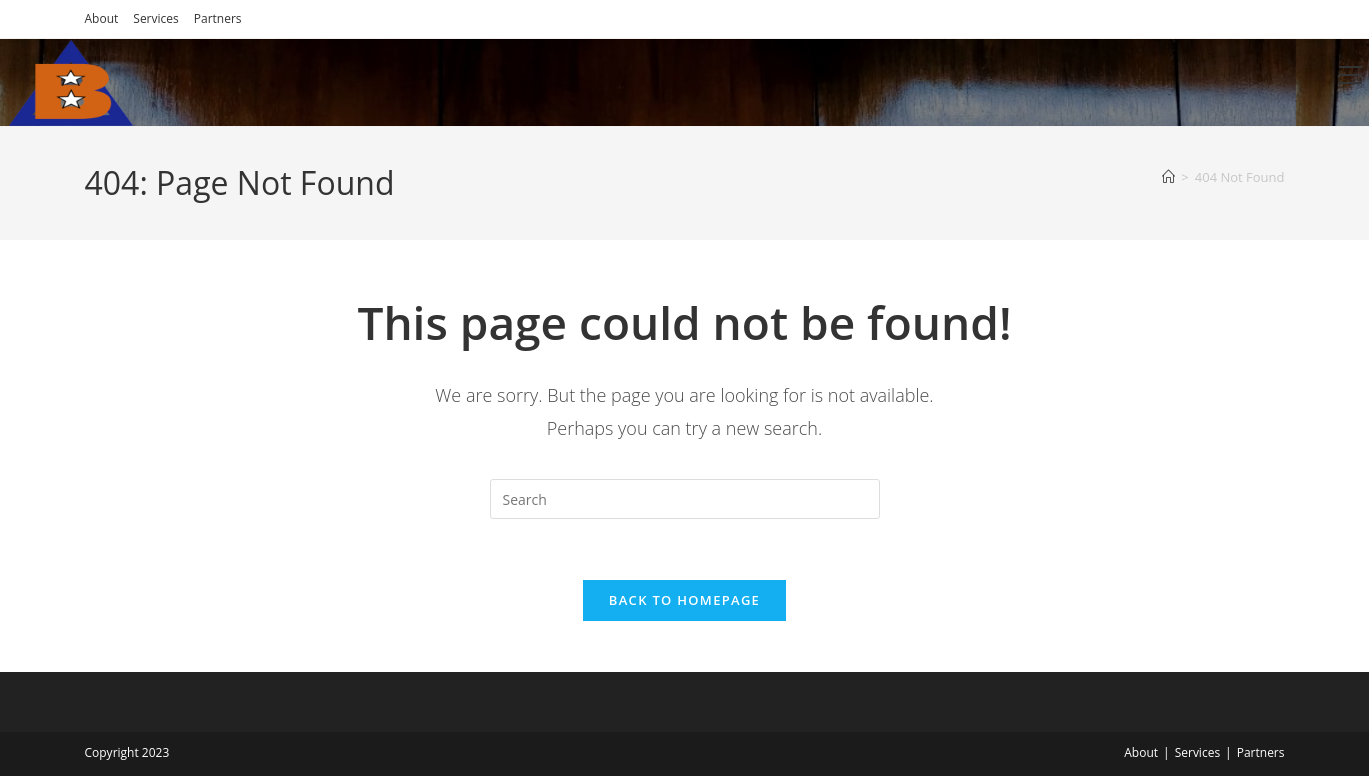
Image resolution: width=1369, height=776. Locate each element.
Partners (218, 18)
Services (155, 18)
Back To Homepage (684, 600)
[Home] (1168, 177)
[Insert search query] (685, 499)
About (102, 18)
